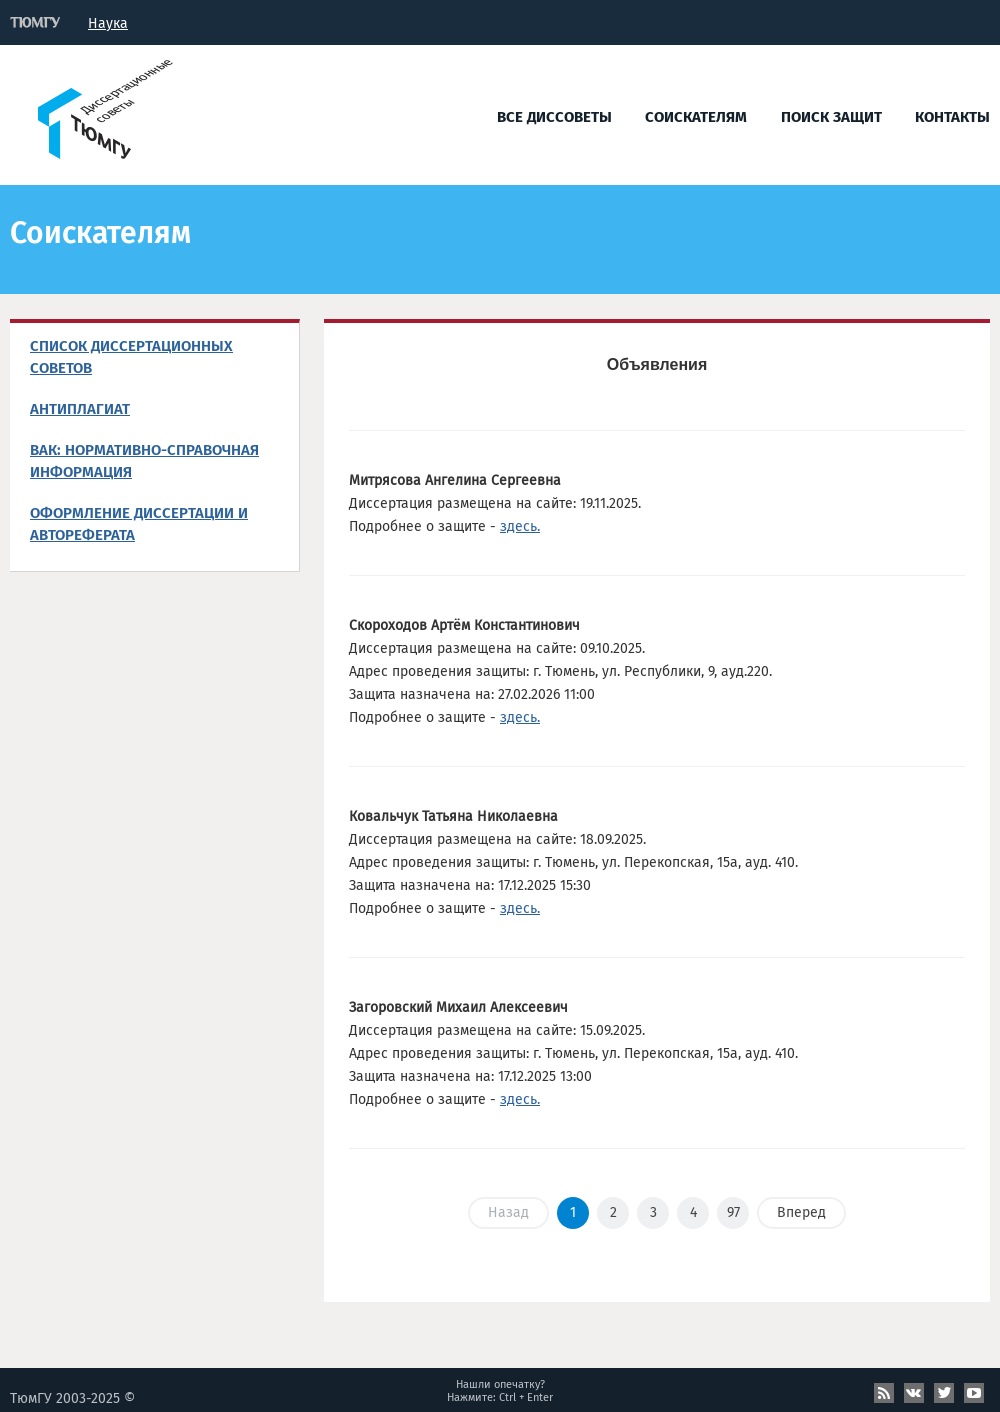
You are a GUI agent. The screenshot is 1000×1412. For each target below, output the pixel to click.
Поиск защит (831, 117)
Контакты (952, 117)
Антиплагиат (80, 409)
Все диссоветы (554, 117)
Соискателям (696, 117)
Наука (108, 23)
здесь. (520, 526)
